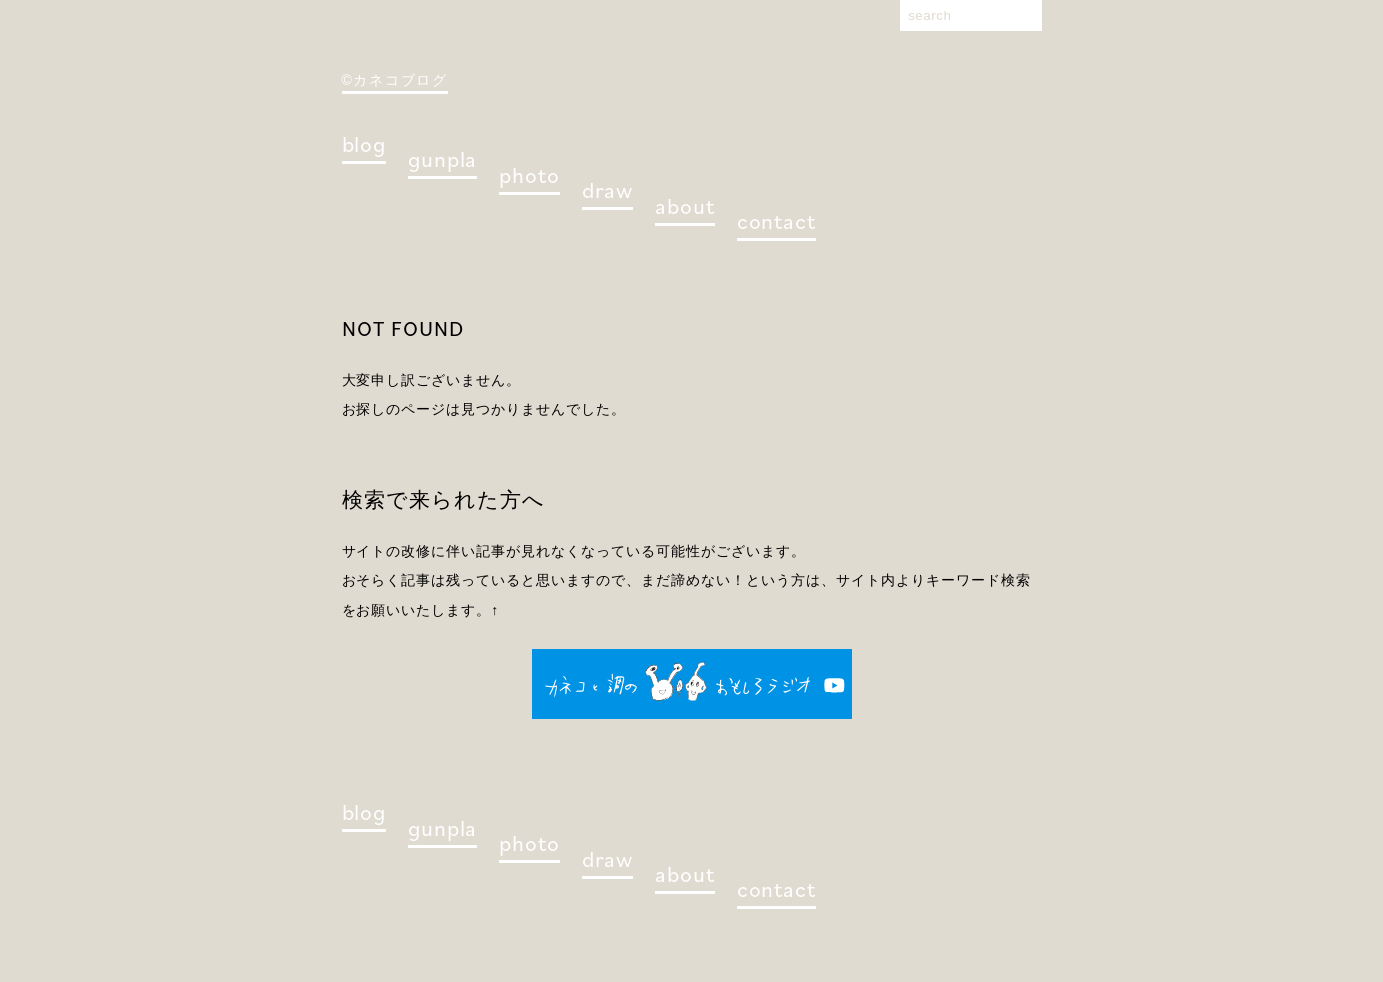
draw (608, 189)
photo (529, 174)
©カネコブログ (395, 80)
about (684, 205)
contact (776, 220)
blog (364, 143)
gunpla (442, 158)
